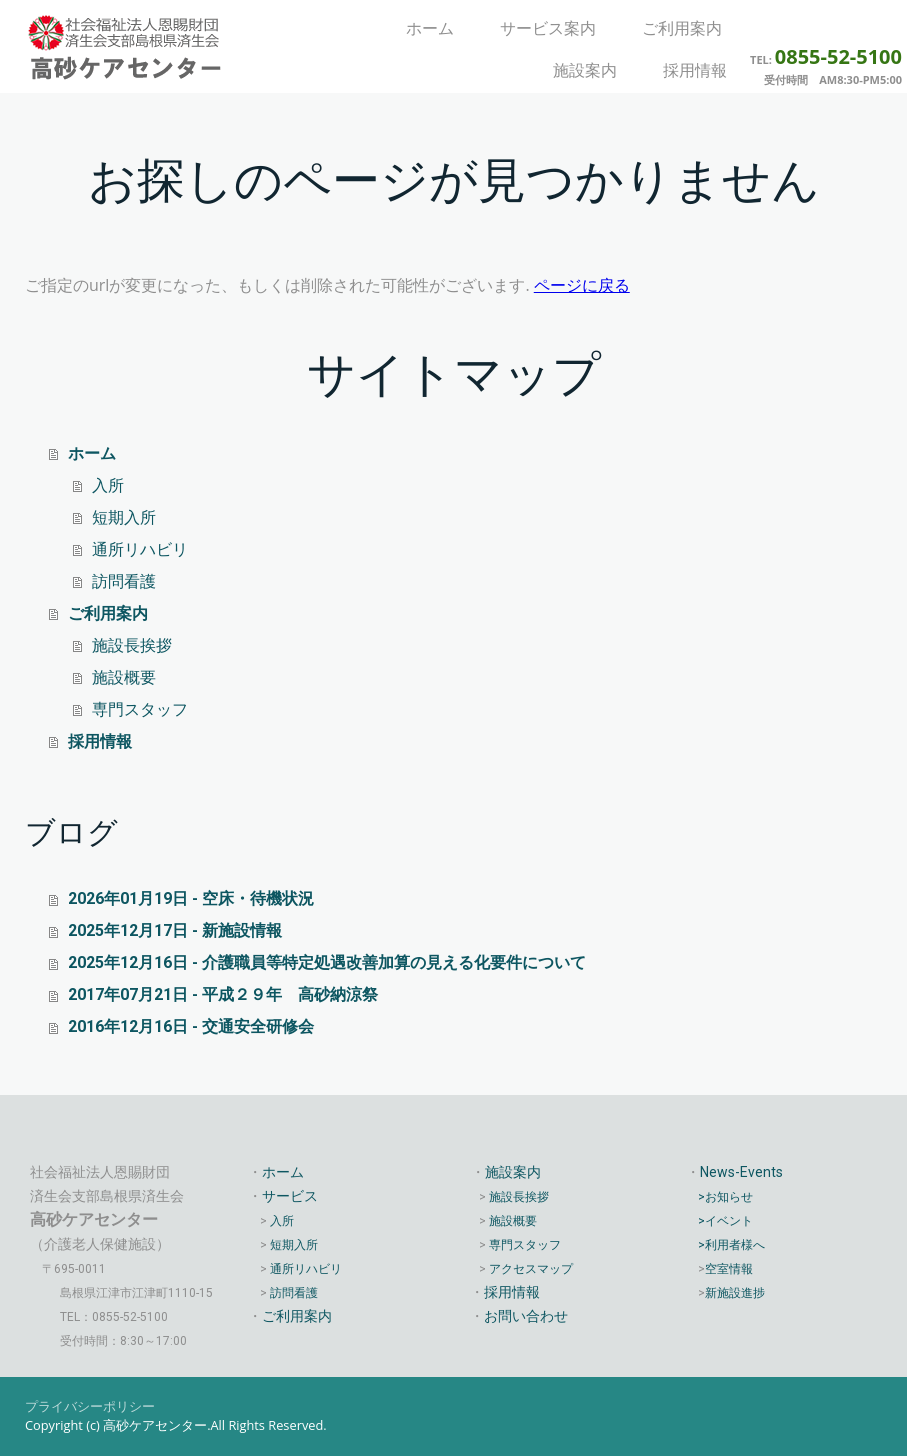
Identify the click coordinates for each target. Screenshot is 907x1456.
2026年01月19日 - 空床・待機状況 (191, 898)
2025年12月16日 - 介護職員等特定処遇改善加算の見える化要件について (327, 962)
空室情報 (729, 1269)
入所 (108, 485)
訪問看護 (124, 581)
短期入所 (124, 517)
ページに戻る (582, 285)
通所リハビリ (140, 549)
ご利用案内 (682, 28)
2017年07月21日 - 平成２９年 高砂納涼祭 (223, 994)
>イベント (725, 1221)
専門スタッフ (140, 709)
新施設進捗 (735, 1293)
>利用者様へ (731, 1245)
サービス (290, 1196)
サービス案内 (548, 28)
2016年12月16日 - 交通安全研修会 (191, 1026)
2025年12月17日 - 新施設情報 (175, 930)
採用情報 (695, 70)
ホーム (430, 28)
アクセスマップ (531, 1269)
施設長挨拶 (132, 645)
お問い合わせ (526, 1316)
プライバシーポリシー (90, 1406)
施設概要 (124, 677)
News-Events (741, 1172)
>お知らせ (725, 1197)
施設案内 (585, 70)
